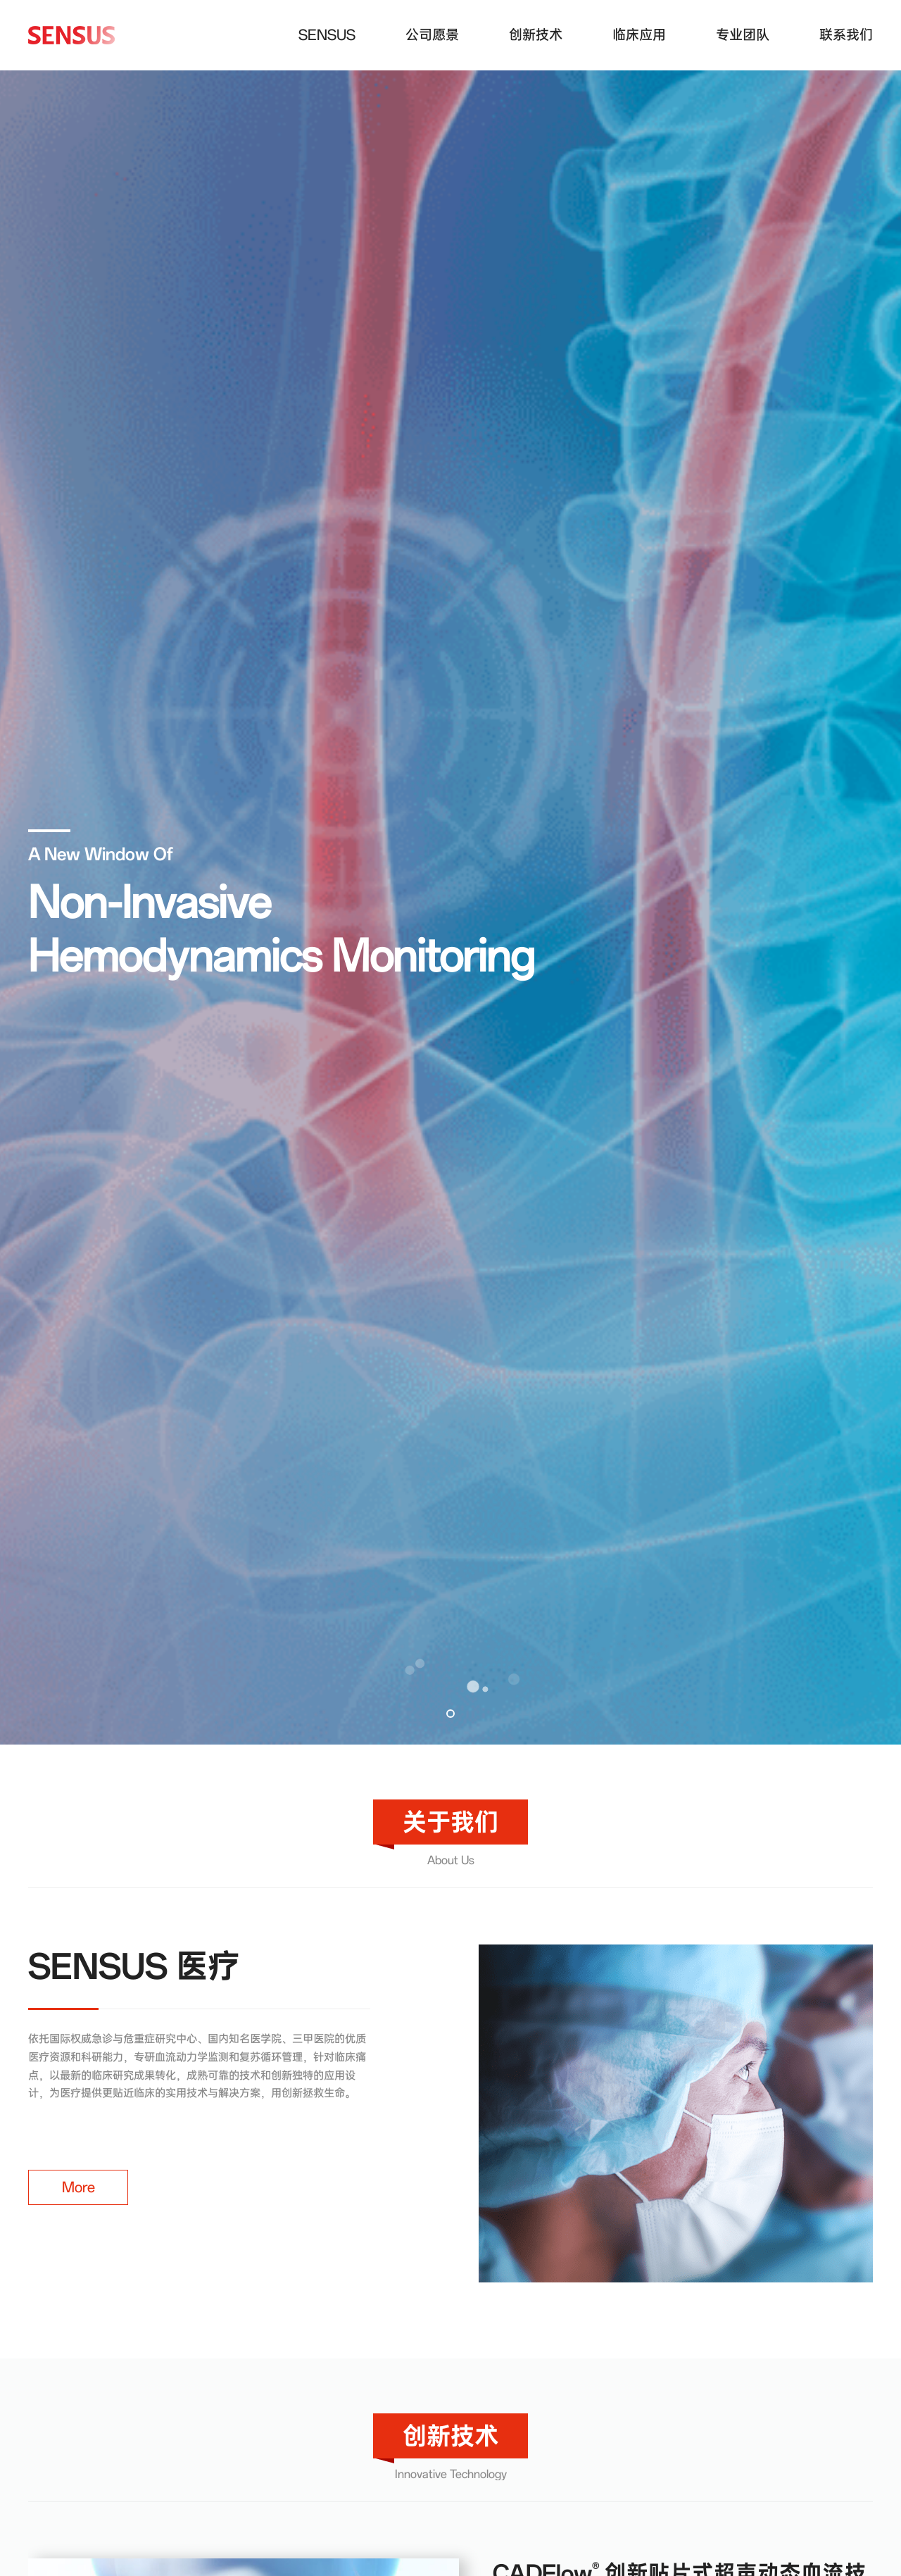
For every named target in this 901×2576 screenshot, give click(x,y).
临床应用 (639, 35)
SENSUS (326, 35)
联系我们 (846, 35)
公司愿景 (432, 35)
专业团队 (742, 35)
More (78, 2187)
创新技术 (535, 35)
